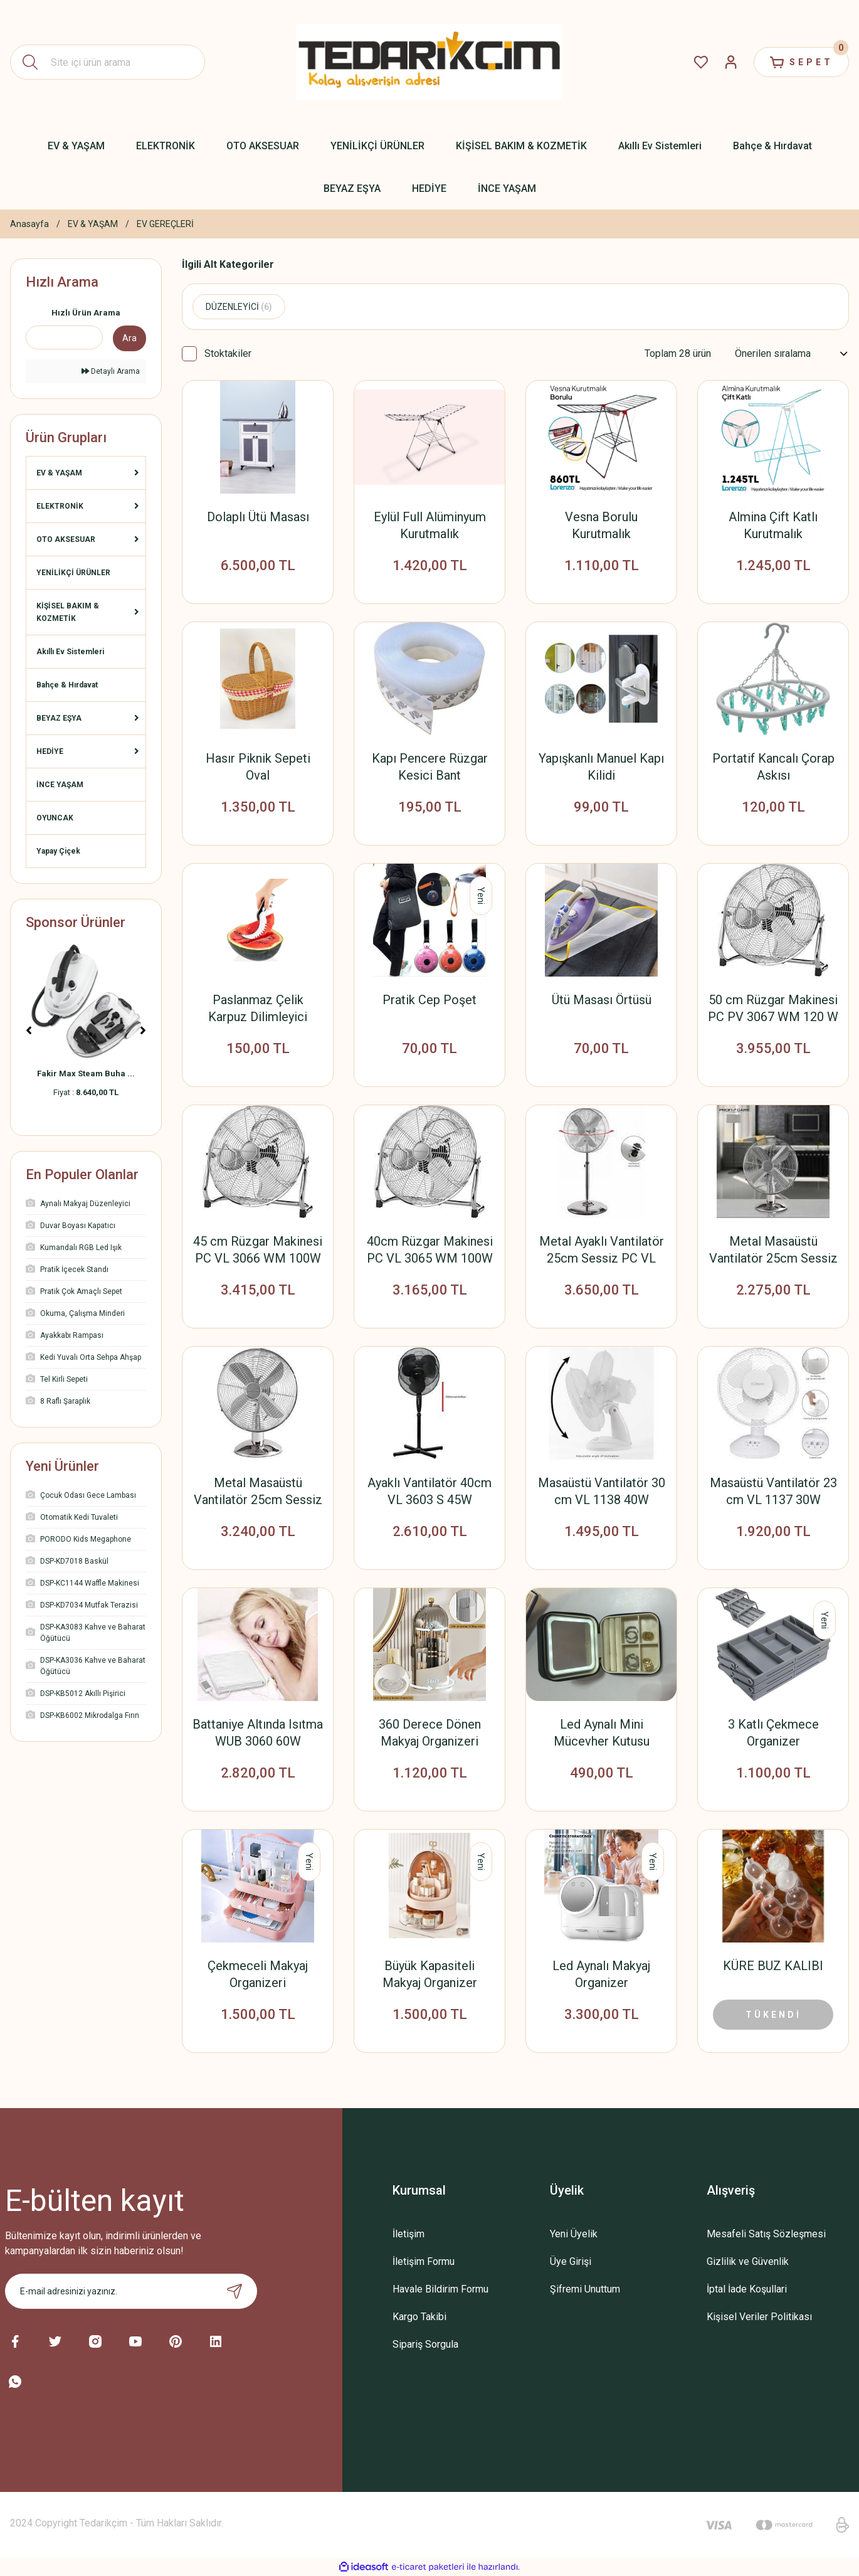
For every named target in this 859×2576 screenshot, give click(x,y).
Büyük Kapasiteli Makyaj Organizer (429, 1974)
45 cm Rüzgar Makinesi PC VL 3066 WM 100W (257, 1250)
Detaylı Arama (111, 371)
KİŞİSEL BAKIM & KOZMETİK (67, 612)
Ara (129, 338)
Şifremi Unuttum (585, 2289)
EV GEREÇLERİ (165, 224)
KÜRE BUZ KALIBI (773, 1965)
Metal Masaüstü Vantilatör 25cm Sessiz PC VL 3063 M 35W (773, 1250)
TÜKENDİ (773, 2015)
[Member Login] (731, 62)
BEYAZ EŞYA (59, 718)
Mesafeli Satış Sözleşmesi (766, 2234)
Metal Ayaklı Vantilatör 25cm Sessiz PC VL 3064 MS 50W (601, 1250)
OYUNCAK (54, 818)
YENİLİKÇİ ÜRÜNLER (73, 572)
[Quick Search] (64, 337)
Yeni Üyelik (574, 2234)
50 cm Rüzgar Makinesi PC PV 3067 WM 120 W (773, 1008)
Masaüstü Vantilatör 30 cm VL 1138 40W (601, 1491)
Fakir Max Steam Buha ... (86, 1073)
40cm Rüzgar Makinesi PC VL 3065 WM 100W (430, 1250)
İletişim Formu (424, 2261)
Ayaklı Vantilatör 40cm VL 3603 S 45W (429, 1491)
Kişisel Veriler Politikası (759, 2317)
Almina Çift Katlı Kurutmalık (773, 525)
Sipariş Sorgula (425, 2344)
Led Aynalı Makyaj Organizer (601, 1974)
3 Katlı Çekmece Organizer (773, 1733)
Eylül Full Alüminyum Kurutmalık (430, 525)
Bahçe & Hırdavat (67, 685)
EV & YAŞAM (59, 473)
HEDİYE (49, 751)
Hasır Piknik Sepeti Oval (258, 767)
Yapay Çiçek (58, 851)
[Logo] (430, 62)
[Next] (143, 1030)
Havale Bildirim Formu (440, 2289)
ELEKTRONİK (59, 506)
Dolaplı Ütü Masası (258, 516)
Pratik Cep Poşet (429, 999)
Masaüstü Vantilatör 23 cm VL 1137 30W (773, 1491)
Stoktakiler (227, 353)
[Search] (107, 62)
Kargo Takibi (419, 2317)
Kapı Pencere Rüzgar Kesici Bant (430, 767)
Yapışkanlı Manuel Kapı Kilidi (601, 767)
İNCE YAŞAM (59, 784)
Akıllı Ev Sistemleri (70, 651)
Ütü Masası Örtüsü (601, 999)
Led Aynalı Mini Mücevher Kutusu (602, 1733)
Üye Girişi (570, 2261)
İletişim (408, 2234)
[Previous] (29, 1030)
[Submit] (234, 2291)
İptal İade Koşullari (747, 2289)
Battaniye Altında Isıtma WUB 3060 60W (257, 1733)
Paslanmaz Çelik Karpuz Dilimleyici (257, 1008)
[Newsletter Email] (131, 2291)
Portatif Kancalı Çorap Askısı (773, 767)
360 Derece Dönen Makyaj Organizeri (430, 1733)
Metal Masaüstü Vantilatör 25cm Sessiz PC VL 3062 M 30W (258, 1491)
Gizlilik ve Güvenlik (748, 2261)
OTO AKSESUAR (65, 539)
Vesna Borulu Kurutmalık (601, 525)
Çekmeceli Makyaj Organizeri (258, 1974)
